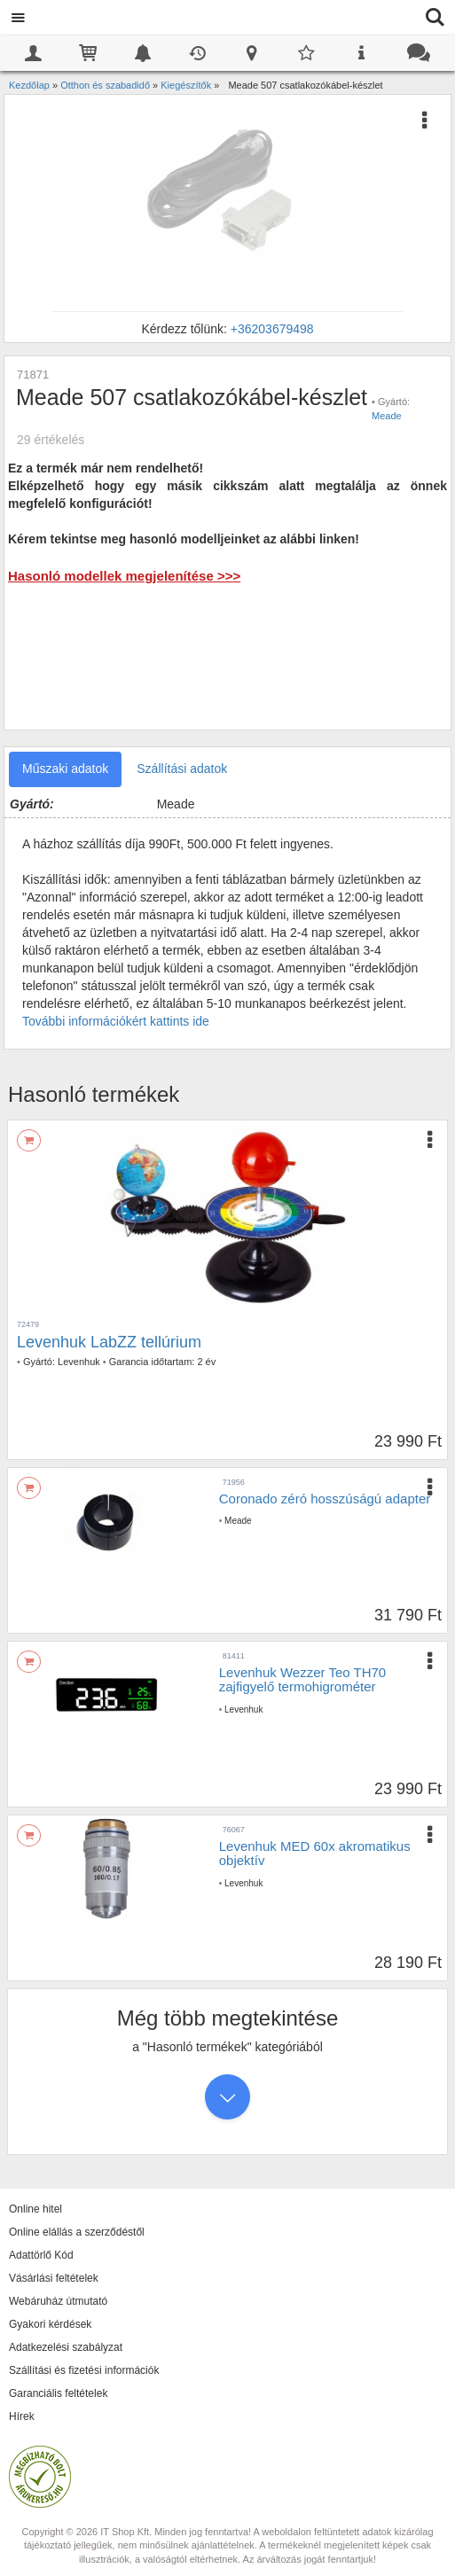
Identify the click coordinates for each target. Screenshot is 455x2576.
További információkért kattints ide (115, 1021)
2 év (206, 1361)
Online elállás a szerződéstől (77, 2232)
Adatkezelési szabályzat (65, 2347)
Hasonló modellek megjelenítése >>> (124, 575)
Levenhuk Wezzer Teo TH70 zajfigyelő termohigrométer (302, 1680)
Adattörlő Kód (41, 2255)
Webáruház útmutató (58, 2301)
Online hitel (35, 2209)
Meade (387, 415)
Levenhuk (79, 1361)
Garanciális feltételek (58, 2393)
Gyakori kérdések (50, 2324)
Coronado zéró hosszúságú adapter (325, 1498)
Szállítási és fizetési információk (84, 2370)
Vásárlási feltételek (53, 2278)
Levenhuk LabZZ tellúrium (109, 1342)
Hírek (22, 2416)
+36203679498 (272, 329)
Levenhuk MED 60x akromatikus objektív (315, 1853)
